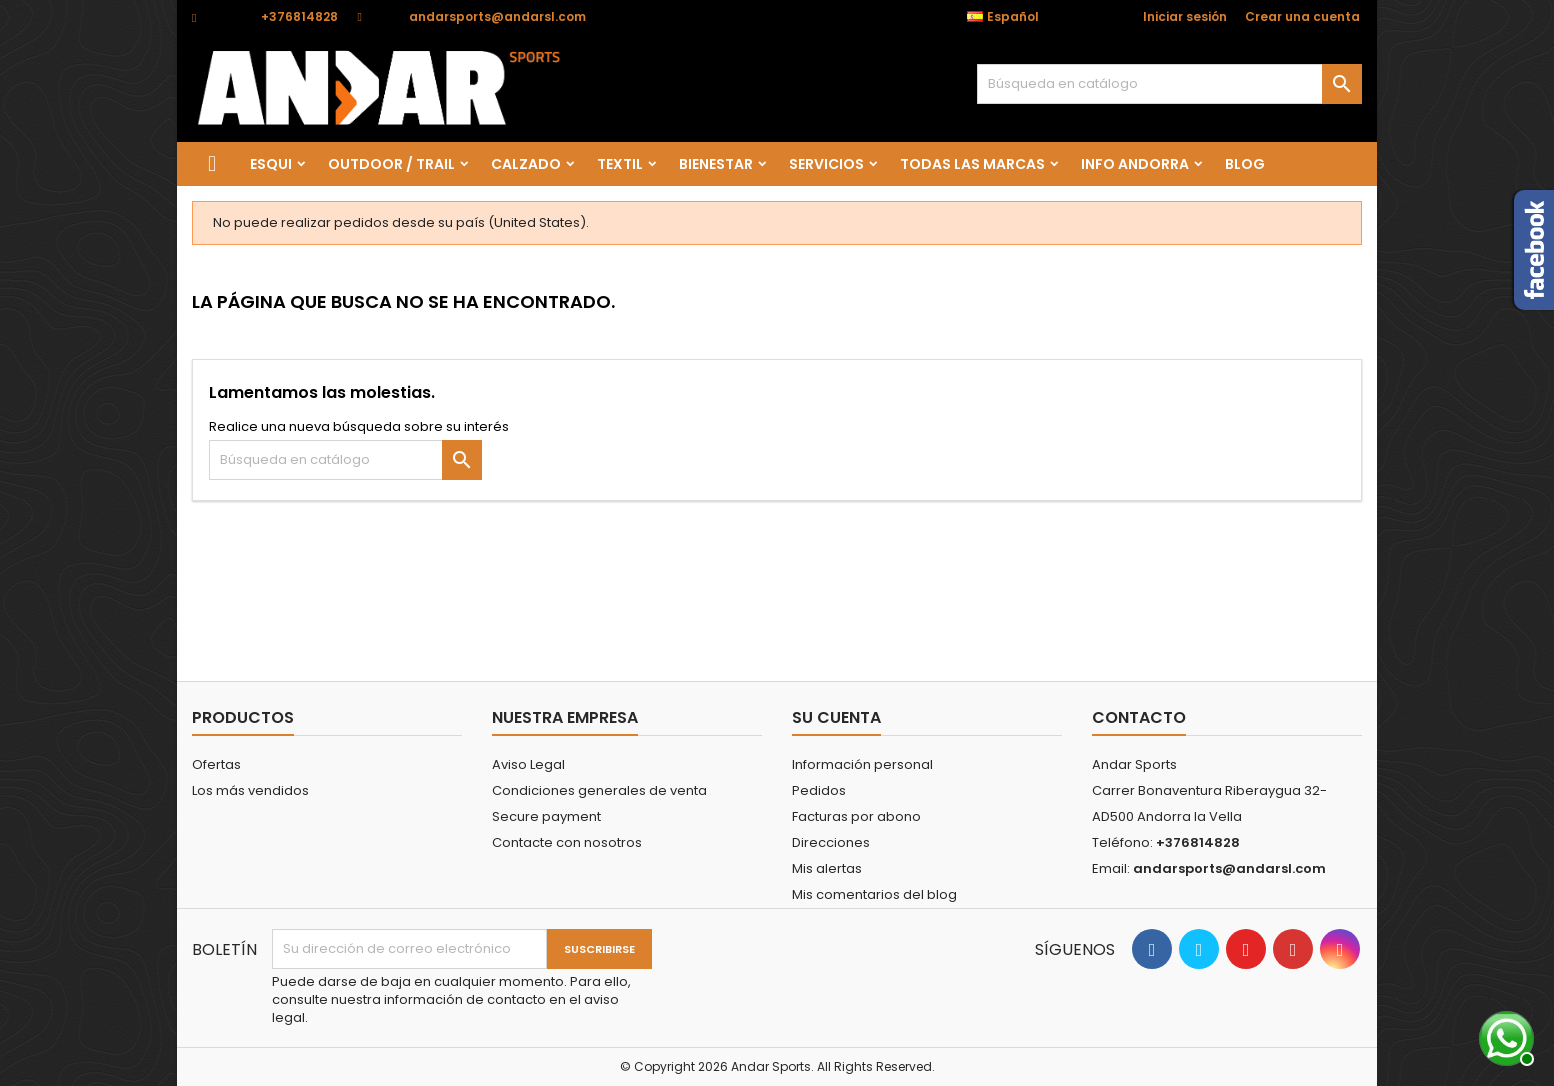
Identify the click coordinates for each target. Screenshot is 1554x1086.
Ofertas (216, 764)
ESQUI (271, 164)
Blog (1245, 164)
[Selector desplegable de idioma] (1013, 17)
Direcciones (831, 842)
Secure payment (546, 816)
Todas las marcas (972, 164)
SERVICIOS (826, 164)
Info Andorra (1135, 164)
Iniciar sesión (1185, 16)
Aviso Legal (528, 764)
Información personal (862, 764)
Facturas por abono (856, 816)
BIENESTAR (716, 164)
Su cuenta (836, 717)
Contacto (1139, 717)
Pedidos (819, 790)
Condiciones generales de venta (599, 790)
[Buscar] (1169, 84)
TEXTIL (620, 164)
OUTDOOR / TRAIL (391, 164)
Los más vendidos (250, 790)
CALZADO (526, 164)
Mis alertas (827, 868)
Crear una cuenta (1302, 16)
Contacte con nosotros (567, 842)
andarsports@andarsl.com (497, 16)
